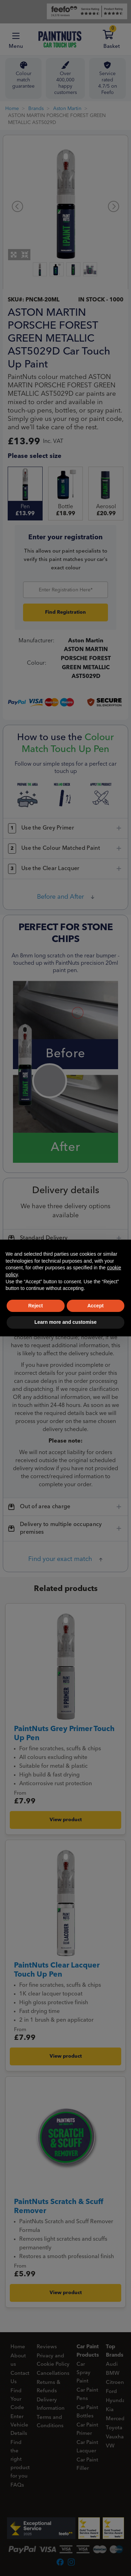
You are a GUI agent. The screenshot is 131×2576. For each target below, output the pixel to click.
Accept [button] (95, 1305)
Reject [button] (35, 1305)
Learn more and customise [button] (65, 1322)
